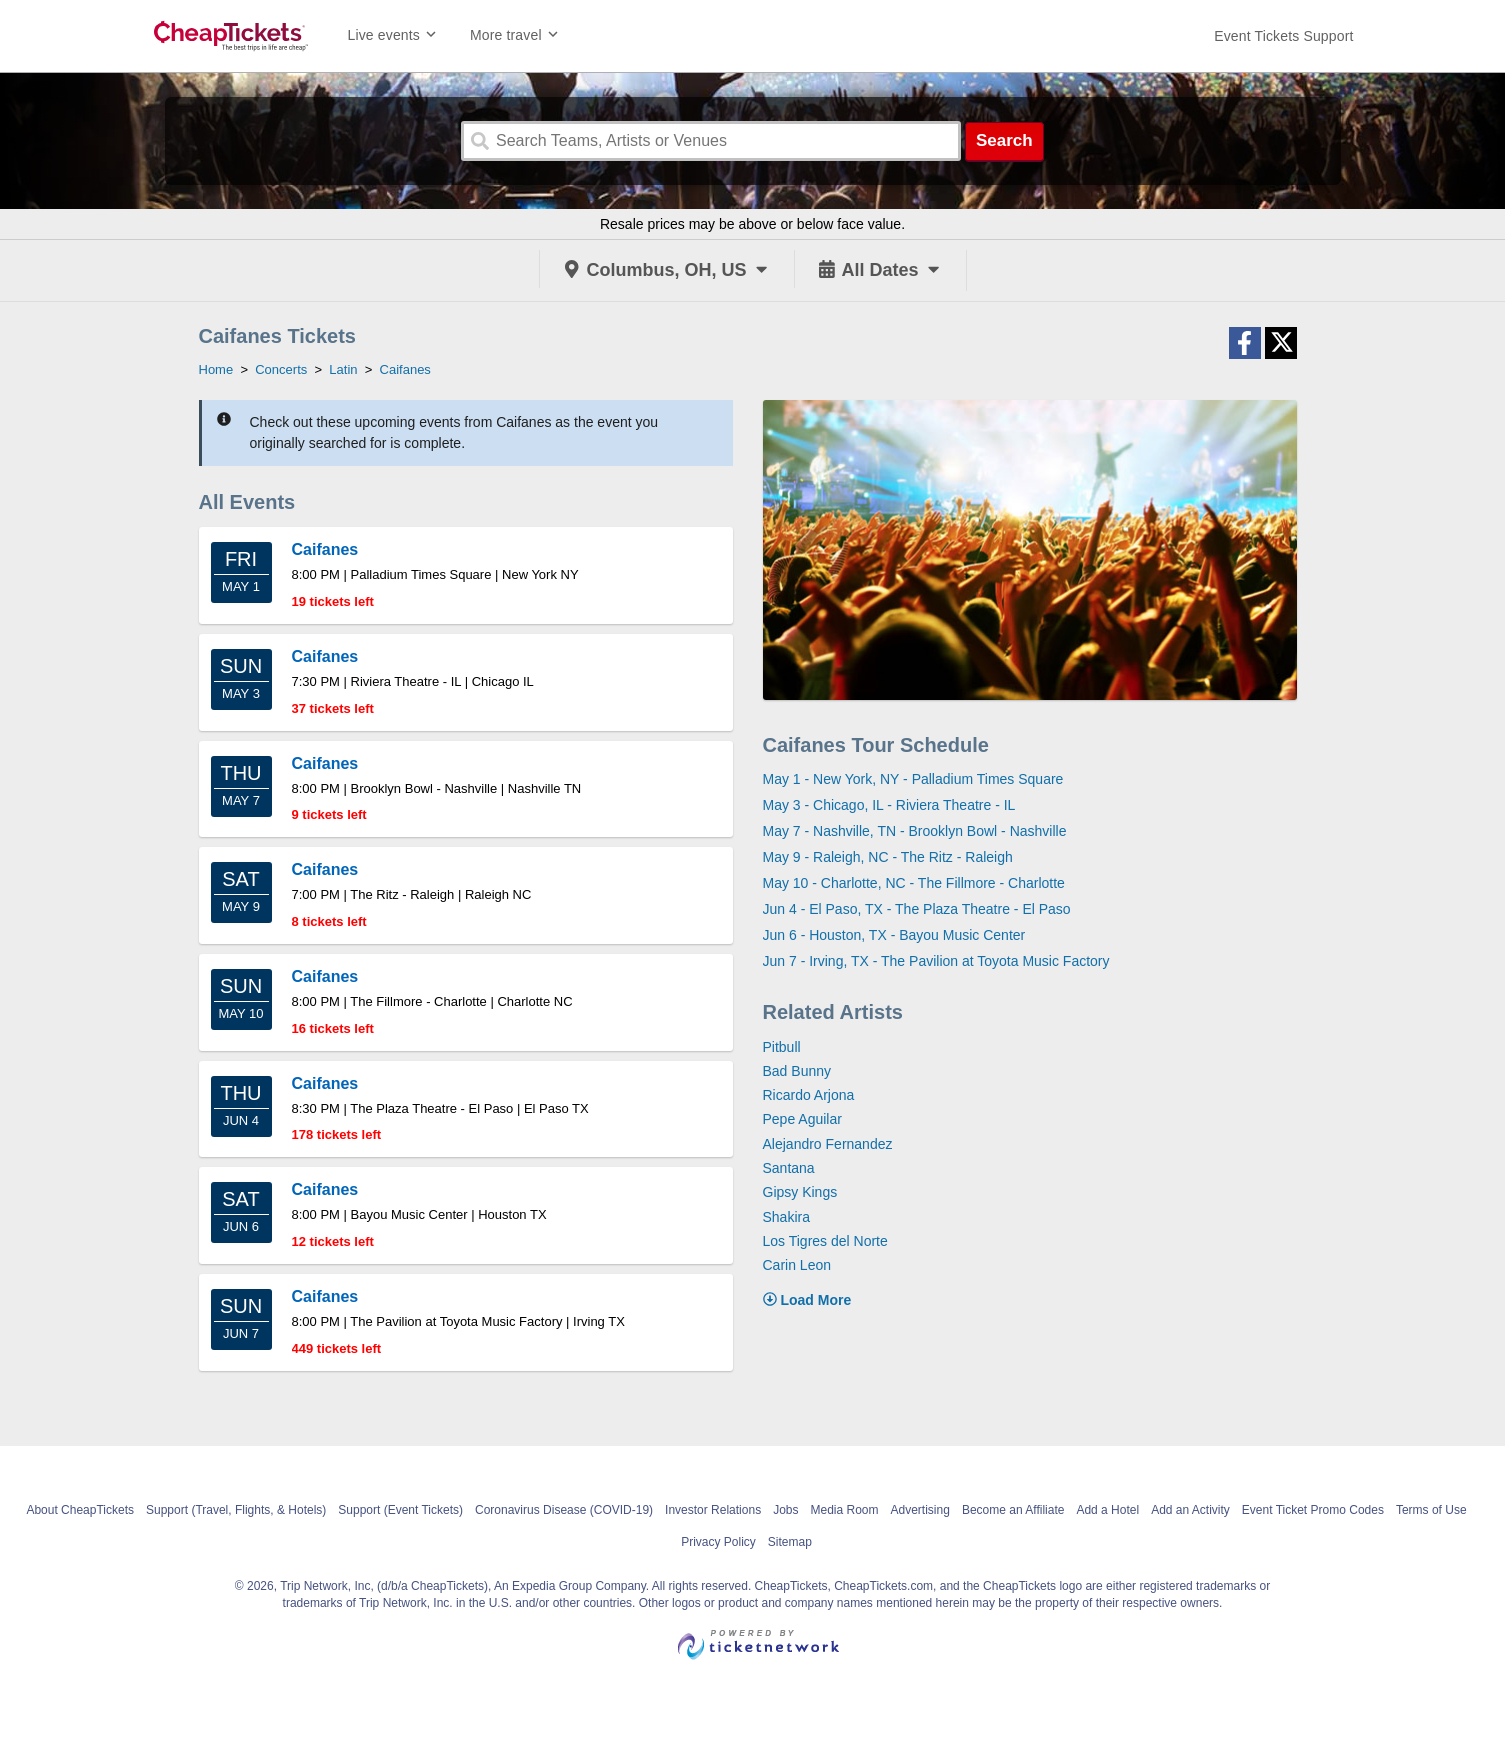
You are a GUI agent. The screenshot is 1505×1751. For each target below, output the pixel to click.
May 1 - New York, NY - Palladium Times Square (913, 779)
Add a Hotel (1107, 1510)
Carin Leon (797, 1265)
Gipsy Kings (800, 1192)
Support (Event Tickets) (400, 1510)
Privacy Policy (718, 1542)
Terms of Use (1431, 1510)
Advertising (920, 1510)
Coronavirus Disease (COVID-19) (564, 1510)
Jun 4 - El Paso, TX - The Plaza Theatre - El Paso (917, 909)
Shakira (786, 1217)
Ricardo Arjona (809, 1095)
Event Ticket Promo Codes (1313, 1510)
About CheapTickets (80, 1510)
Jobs (785, 1510)
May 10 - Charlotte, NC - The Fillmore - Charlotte (914, 883)
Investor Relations (713, 1510)
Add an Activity (1190, 1510)
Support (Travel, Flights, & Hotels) (236, 1510)
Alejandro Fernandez (828, 1144)
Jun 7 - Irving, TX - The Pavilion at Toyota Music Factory (936, 961)
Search (1004, 140)
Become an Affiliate (1013, 1510)
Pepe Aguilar (802, 1119)
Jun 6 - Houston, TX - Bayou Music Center (894, 935)
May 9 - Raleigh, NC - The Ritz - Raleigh (888, 857)
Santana (789, 1168)
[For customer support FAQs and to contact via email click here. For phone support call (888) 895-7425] (1283, 36)
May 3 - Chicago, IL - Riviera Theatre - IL (889, 805)
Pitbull (782, 1047)
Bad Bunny (797, 1071)
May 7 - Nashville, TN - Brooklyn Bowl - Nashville (915, 831)
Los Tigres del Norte (825, 1241)
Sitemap (790, 1542)
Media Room (844, 1510)
